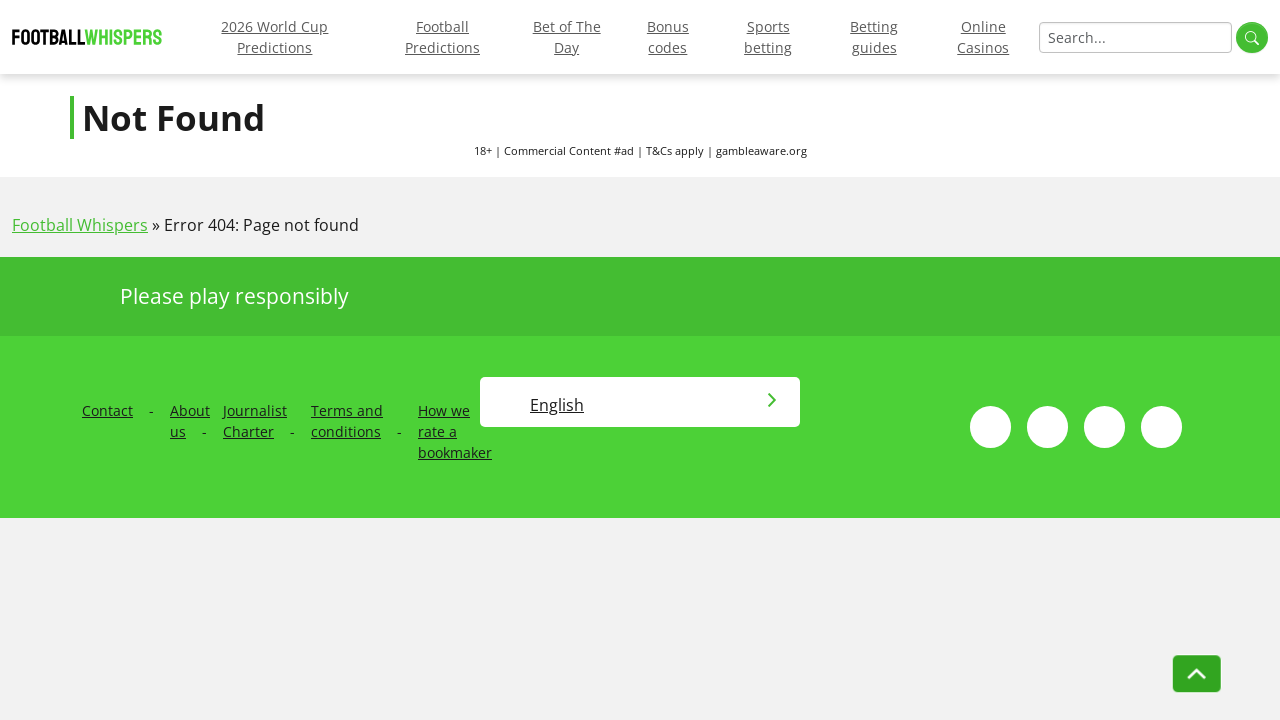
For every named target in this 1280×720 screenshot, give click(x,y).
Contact (107, 410)
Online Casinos (983, 37)
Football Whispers (80, 225)
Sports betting (768, 37)
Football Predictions (442, 37)
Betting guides (874, 37)
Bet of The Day (567, 37)
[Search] (1135, 37)
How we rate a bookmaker (455, 431)
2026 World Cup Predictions (274, 37)
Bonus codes (668, 37)
